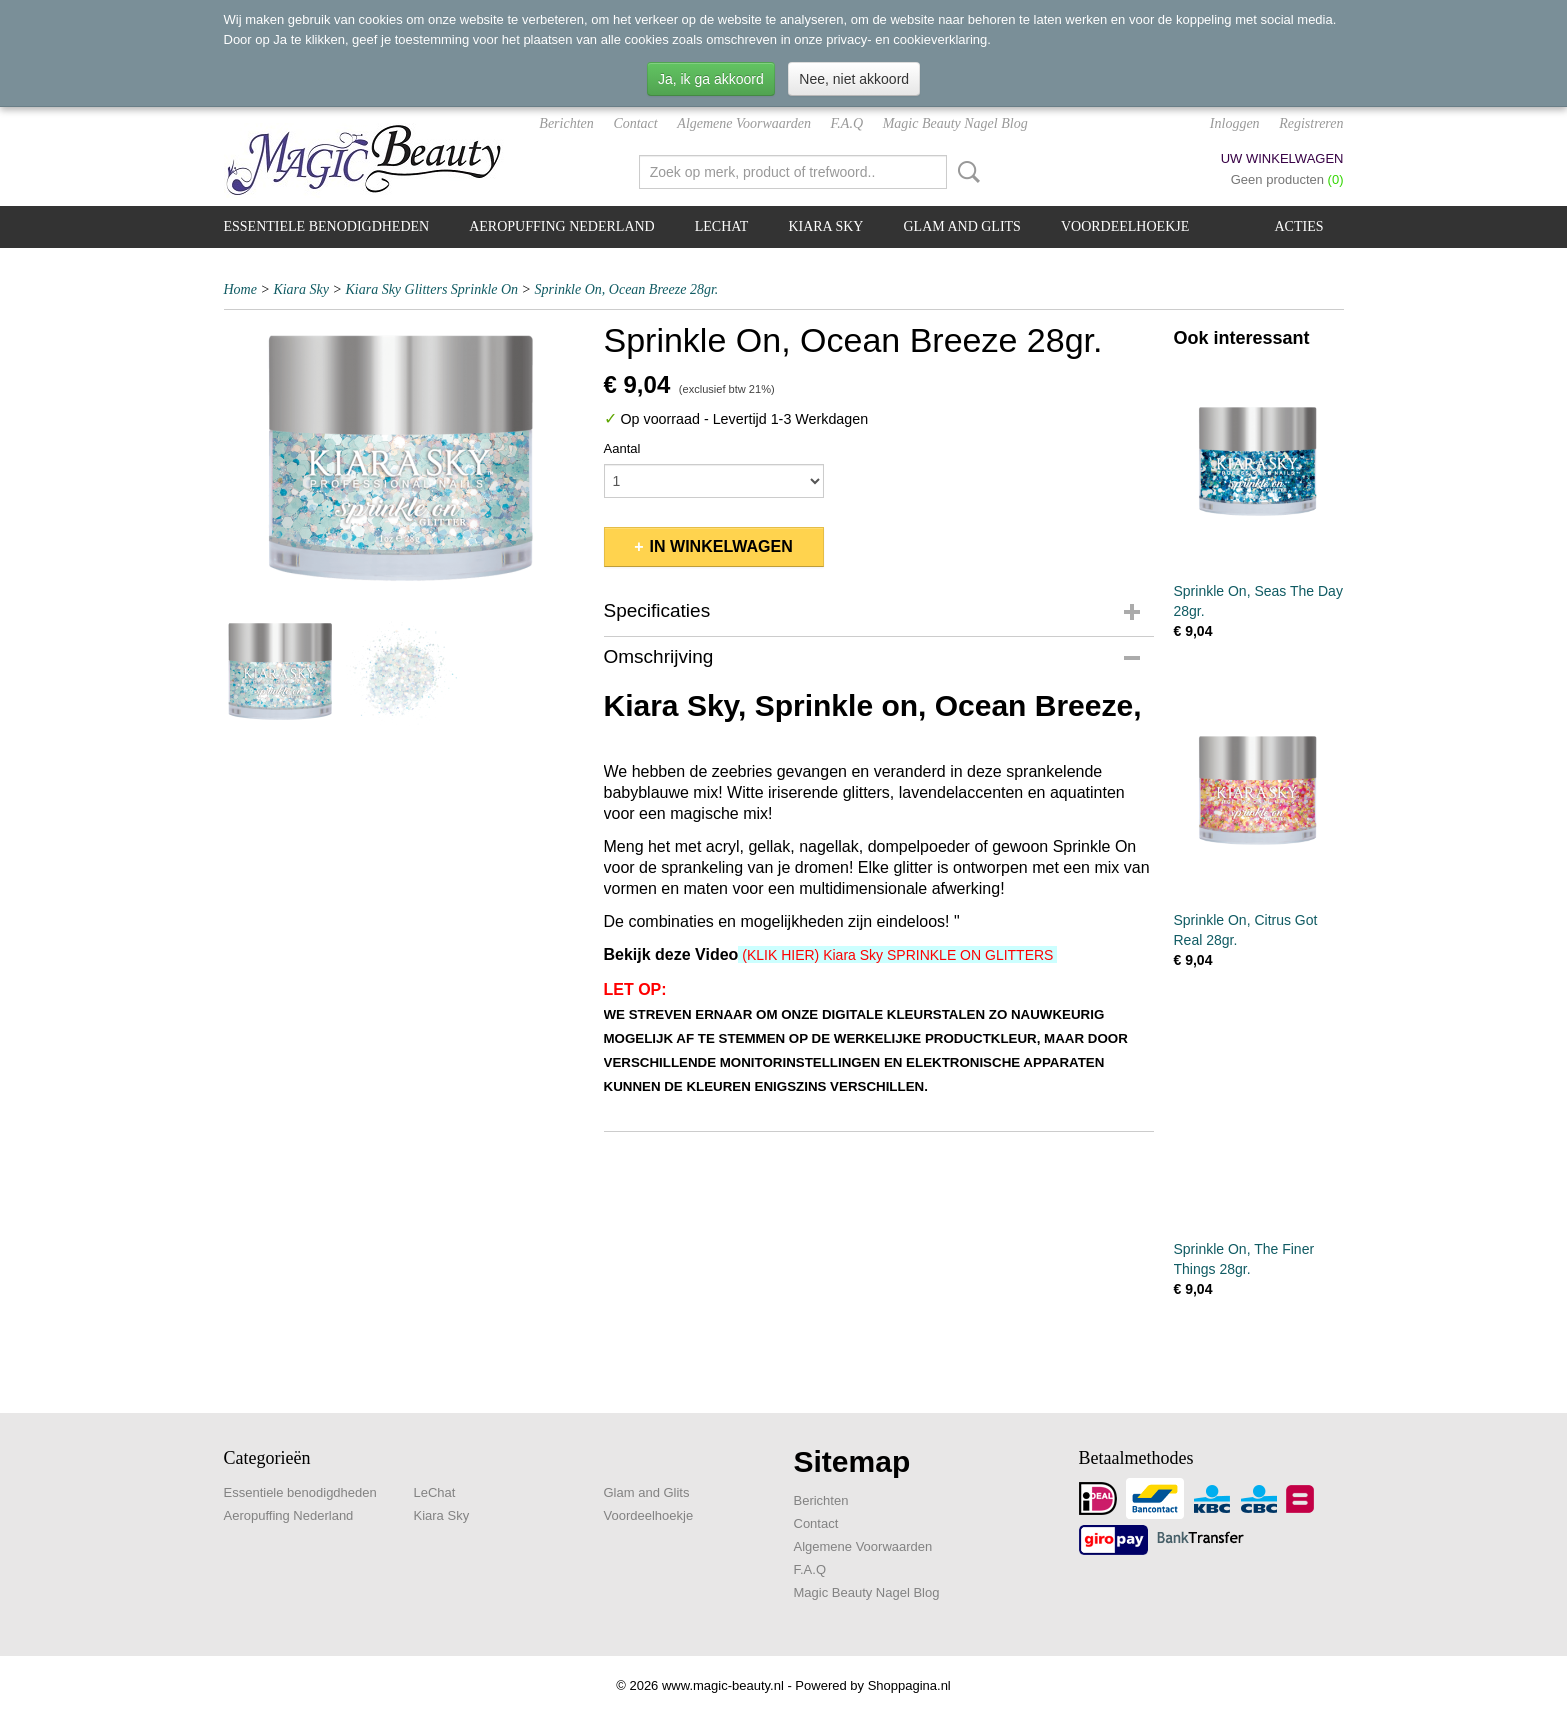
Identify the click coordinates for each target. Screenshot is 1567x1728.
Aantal (622, 448)
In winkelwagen (721, 546)
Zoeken (965, 172)
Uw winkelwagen (1282, 158)
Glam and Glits (961, 226)
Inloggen (1235, 123)
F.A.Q (847, 123)
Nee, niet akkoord (854, 79)
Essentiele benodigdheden (327, 226)
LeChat (722, 226)
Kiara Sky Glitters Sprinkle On (431, 289)
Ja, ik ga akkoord (711, 79)
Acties (1299, 226)
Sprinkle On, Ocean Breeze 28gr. (627, 289)
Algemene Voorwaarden (744, 123)
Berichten (566, 123)
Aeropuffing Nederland (562, 226)
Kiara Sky (825, 226)
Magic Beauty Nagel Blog (955, 123)
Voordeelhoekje (1125, 226)
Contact (635, 123)
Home (240, 289)
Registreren (1311, 123)
